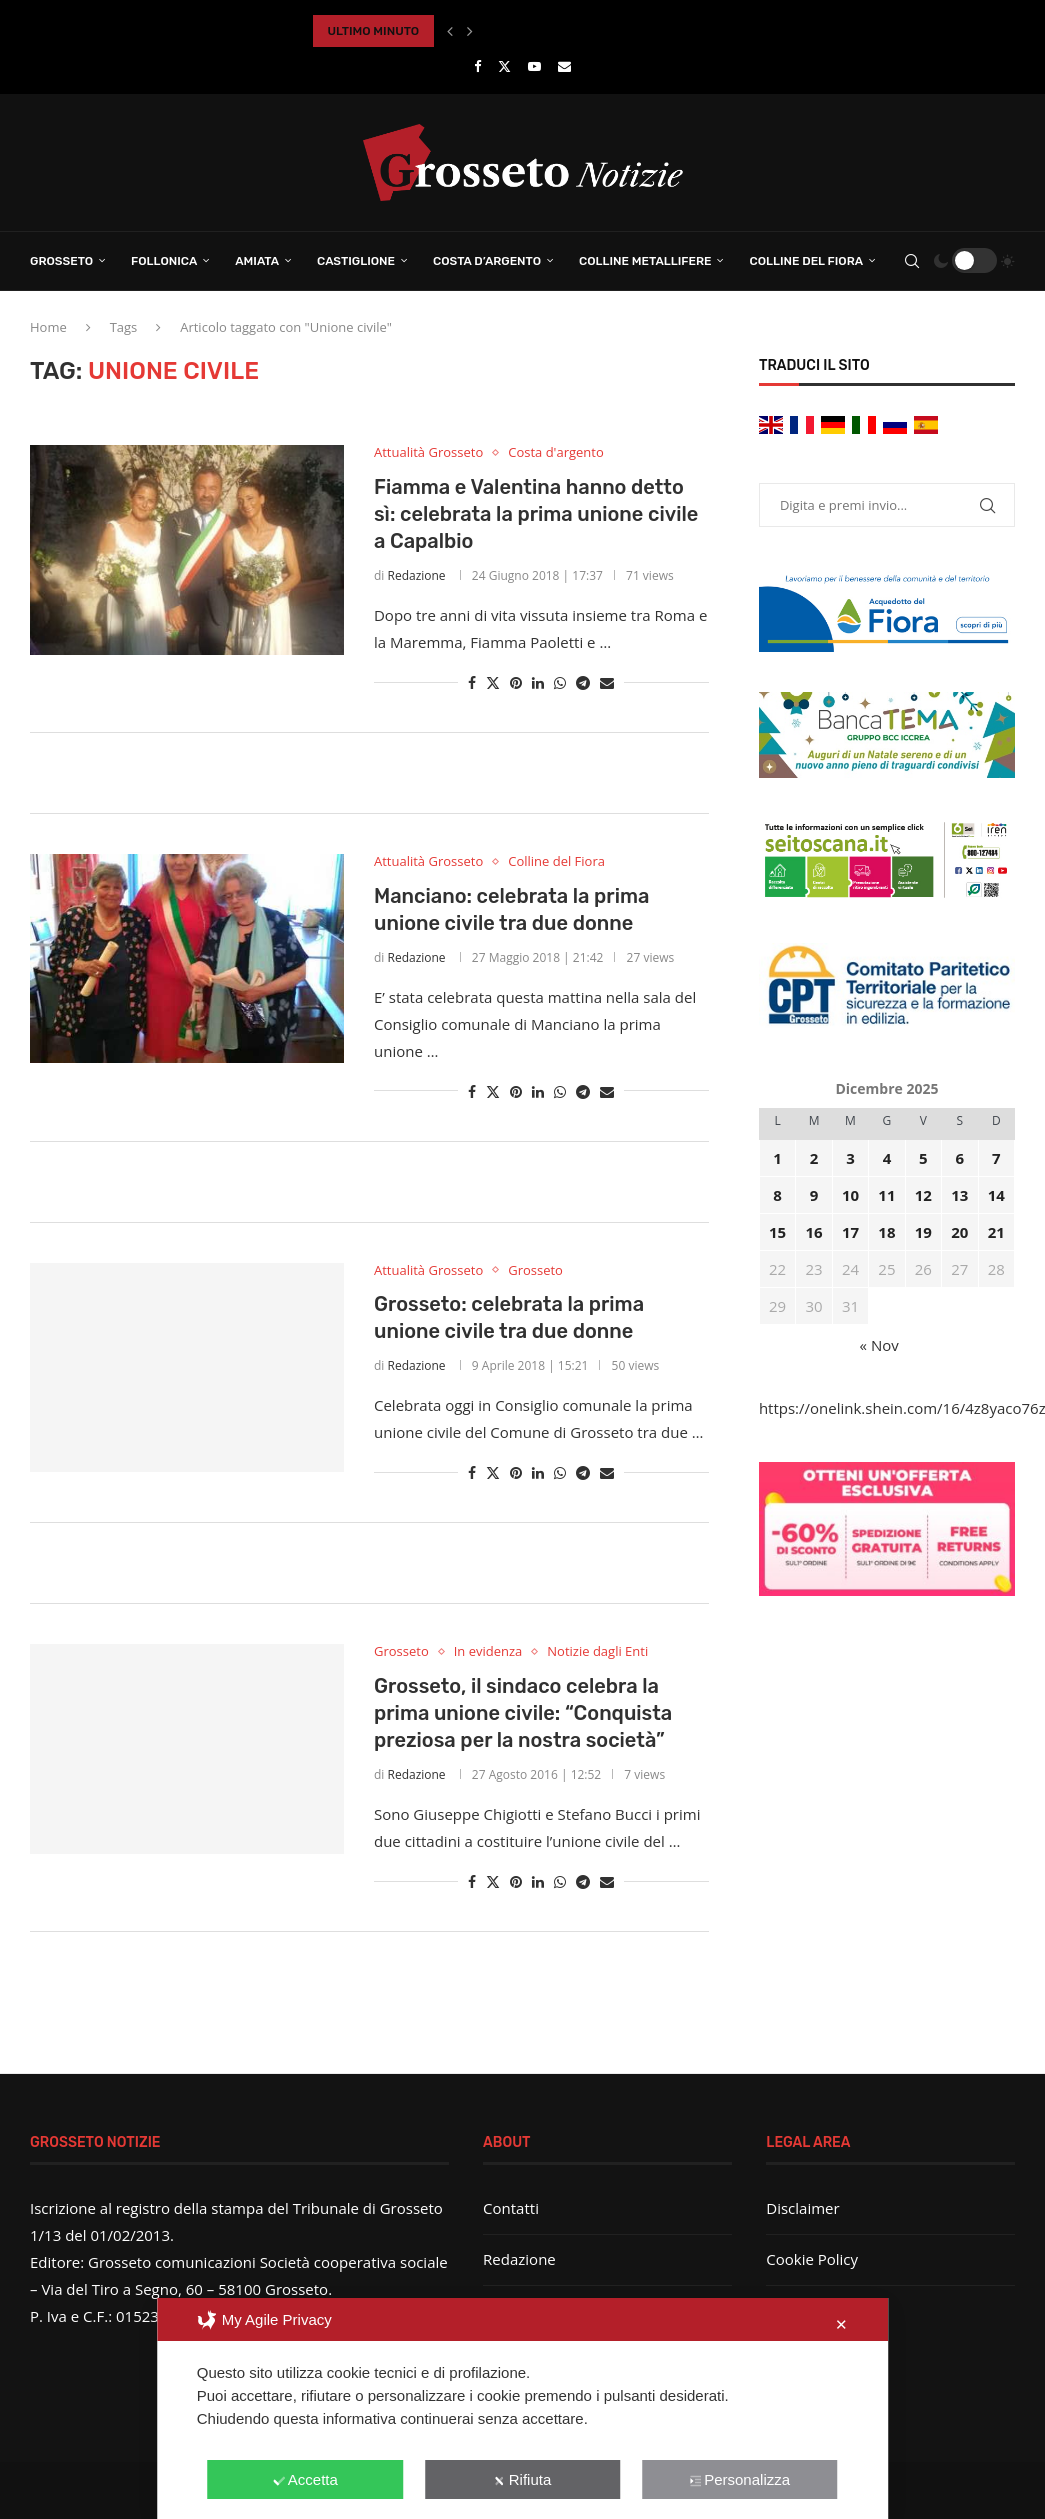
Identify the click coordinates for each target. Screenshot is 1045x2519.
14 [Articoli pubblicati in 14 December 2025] (996, 1195)
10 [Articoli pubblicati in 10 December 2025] (850, 1195)
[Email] (564, 66)
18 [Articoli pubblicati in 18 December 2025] (886, 1232)
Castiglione (356, 261)
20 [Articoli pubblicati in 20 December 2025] (959, 1232)
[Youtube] (534, 66)
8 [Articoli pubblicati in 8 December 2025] (777, 1195)
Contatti (511, 2208)
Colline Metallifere (645, 261)
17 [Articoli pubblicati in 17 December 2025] (850, 1232)
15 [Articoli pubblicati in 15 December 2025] (777, 1232)
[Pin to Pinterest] (516, 682)
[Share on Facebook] (472, 682)
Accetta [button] (305, 2479)
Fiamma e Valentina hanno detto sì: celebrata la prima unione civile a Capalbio (536, 514)
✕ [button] (841, 2324)
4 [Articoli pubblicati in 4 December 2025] (887, 1158)
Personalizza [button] (739, 2479)
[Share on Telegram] (583, 682)
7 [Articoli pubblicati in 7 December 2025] (996, 1158)
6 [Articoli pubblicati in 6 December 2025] (960, 1158)
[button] (450, 31)
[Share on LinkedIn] (538, 682)
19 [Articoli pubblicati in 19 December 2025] (923, 1232)
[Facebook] (477, 66)
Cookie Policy (812, 2259)
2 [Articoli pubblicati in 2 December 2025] (814, 1158)
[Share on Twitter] (493, 682)
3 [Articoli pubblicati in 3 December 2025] (850, 1158)
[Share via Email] (607, 682)
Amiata (257, 261)
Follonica (164, 261)
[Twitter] (504, 66)
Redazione (416, 575)
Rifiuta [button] (523, 2479)
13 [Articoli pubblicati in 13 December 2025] (959, 1195)
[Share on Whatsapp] (560, 682)
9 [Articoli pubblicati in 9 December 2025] (814, 1195)
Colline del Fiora (806, 261)
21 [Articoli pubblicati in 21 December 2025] (996, 1232)
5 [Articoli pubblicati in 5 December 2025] (923, 1158)
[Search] (912, 261)
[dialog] (523, 2408)
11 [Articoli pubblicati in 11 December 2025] (886, 1195)
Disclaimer (802, 2208)
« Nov (879, 1345)
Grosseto (61, 261)
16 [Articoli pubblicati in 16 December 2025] (813, 1232)
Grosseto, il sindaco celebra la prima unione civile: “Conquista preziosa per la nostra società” (523, 1713)
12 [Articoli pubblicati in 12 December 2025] (923, 1195)
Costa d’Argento (487, 261)
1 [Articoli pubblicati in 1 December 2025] (777, 1158)
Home (48, 327)
